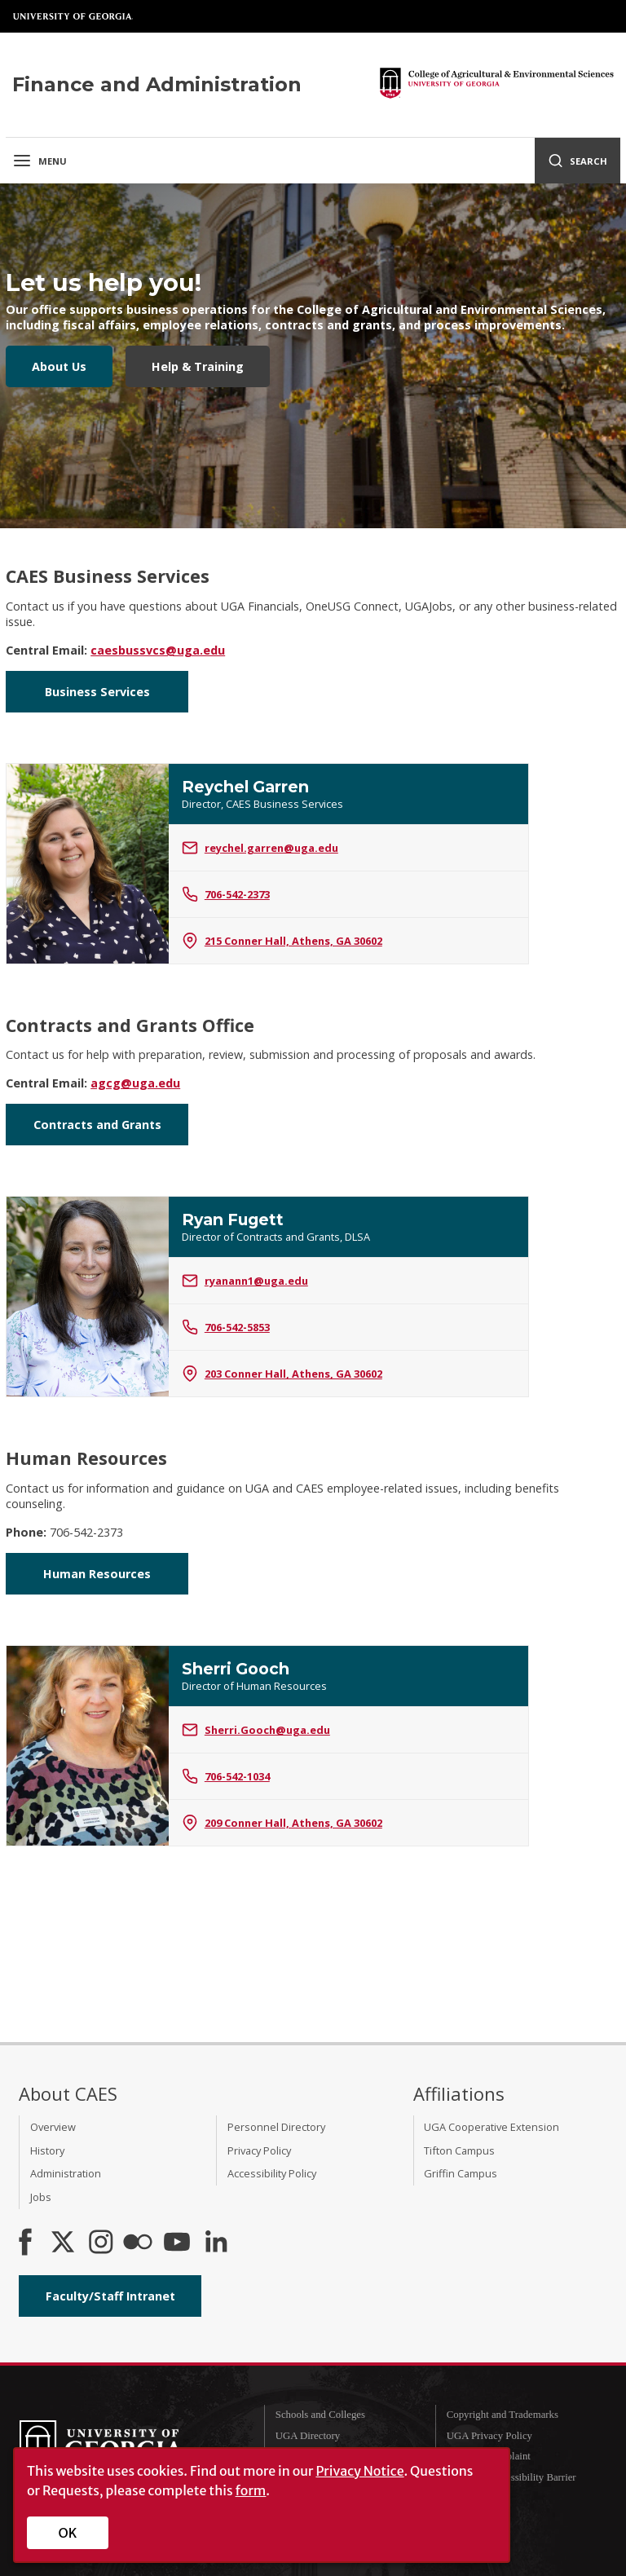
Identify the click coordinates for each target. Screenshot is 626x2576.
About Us (59, 366)
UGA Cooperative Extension (491, 2126)
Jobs (40, 2197)
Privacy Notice (359, 2471)
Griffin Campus (460, 2173)
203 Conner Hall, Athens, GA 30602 (282, 1373)
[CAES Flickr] (137, 2243)
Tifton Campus (459, 2150)
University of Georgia (73, 16)
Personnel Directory (276, 2126)
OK (68, 2533)
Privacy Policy (259, 2150)
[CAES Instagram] (101, 2243)
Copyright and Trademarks (502, 2414)
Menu (39, 160)
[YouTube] (176, 2243)
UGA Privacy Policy (489, 2435)
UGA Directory (308, 2435)
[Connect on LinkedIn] (216, 2243)
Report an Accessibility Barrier (511, 2477)
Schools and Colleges (320, 2414)
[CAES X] (64, 2243)
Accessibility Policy (271, 2173)
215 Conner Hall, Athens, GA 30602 (282, 941)
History (47, 2150)
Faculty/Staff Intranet (110, 2296)
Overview (53, 2126)
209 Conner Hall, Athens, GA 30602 (282, 1823)
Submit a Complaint (489, 2456)
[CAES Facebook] (25, 2243)
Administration (65, 2173)
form (251, 2490)
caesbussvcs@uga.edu (157, 650)
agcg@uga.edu (135, 1083)
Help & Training (198, 366)
